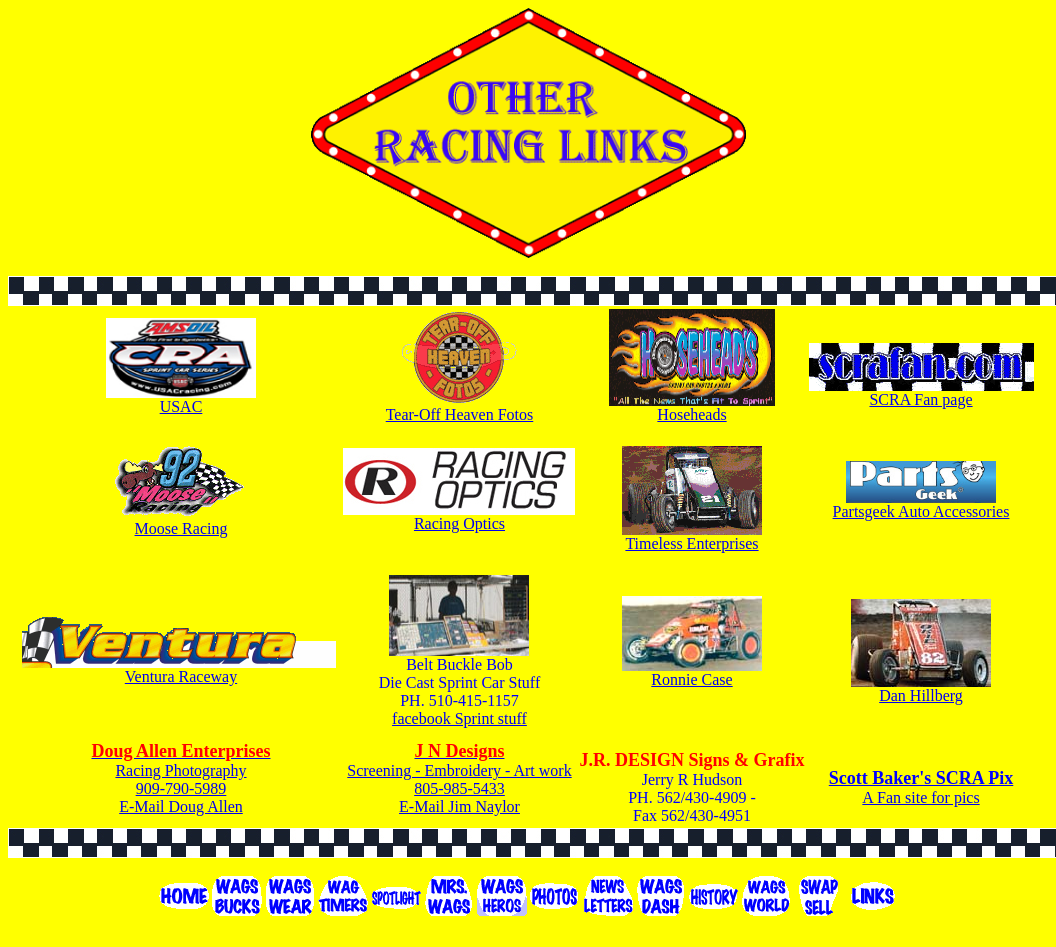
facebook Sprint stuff (459, 718)
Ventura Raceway (181, 676)
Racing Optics (459, 523)
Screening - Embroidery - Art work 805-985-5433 (459, 770)
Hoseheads (691, 414)
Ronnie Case (691, 679)
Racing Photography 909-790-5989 (180, 770)
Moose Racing (181, 528)
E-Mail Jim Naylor (459, 806)
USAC (181, 406)
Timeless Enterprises (691, 543)
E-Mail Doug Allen (181, 806)
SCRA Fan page (920, 399)
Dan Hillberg (921, 695)
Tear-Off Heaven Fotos (460, 414)
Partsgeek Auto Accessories (921, 511)
